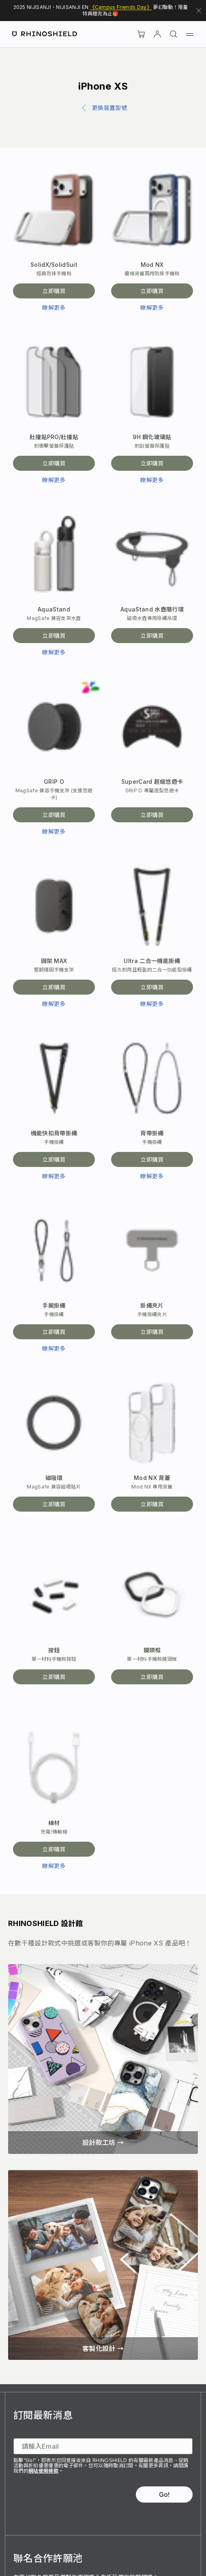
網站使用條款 (43, 2471)
